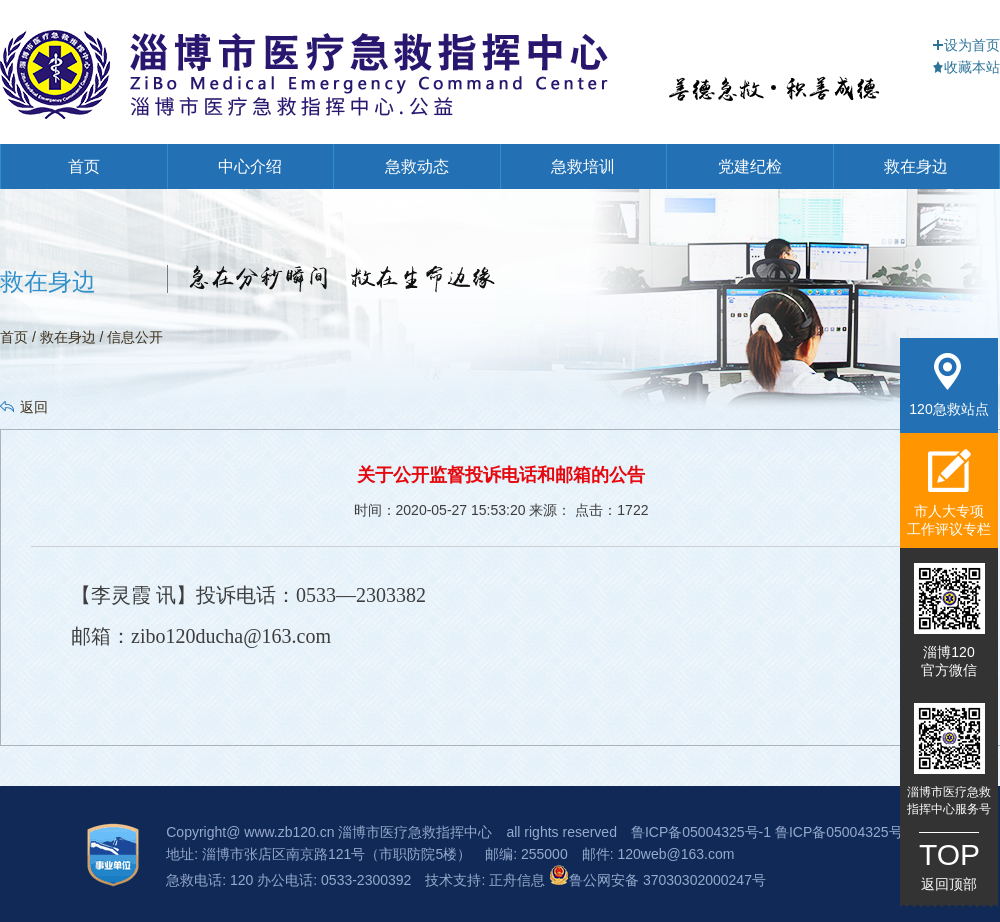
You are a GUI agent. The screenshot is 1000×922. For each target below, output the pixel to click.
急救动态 (417, 166)
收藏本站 (966, 67)
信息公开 (135, 337)
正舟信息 (519, 880)
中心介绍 (250, 166)
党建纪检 (750, 166)
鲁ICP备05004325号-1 (701, 832)
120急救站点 (948, 385)
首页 (84, 166)
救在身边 (916, 166)
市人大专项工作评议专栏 (949, 492)
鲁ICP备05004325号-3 (845, 832)
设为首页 (966, 45)
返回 (34, 407)
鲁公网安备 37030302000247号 (657, 880)
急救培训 (583, 166)
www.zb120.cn (289, 832)
